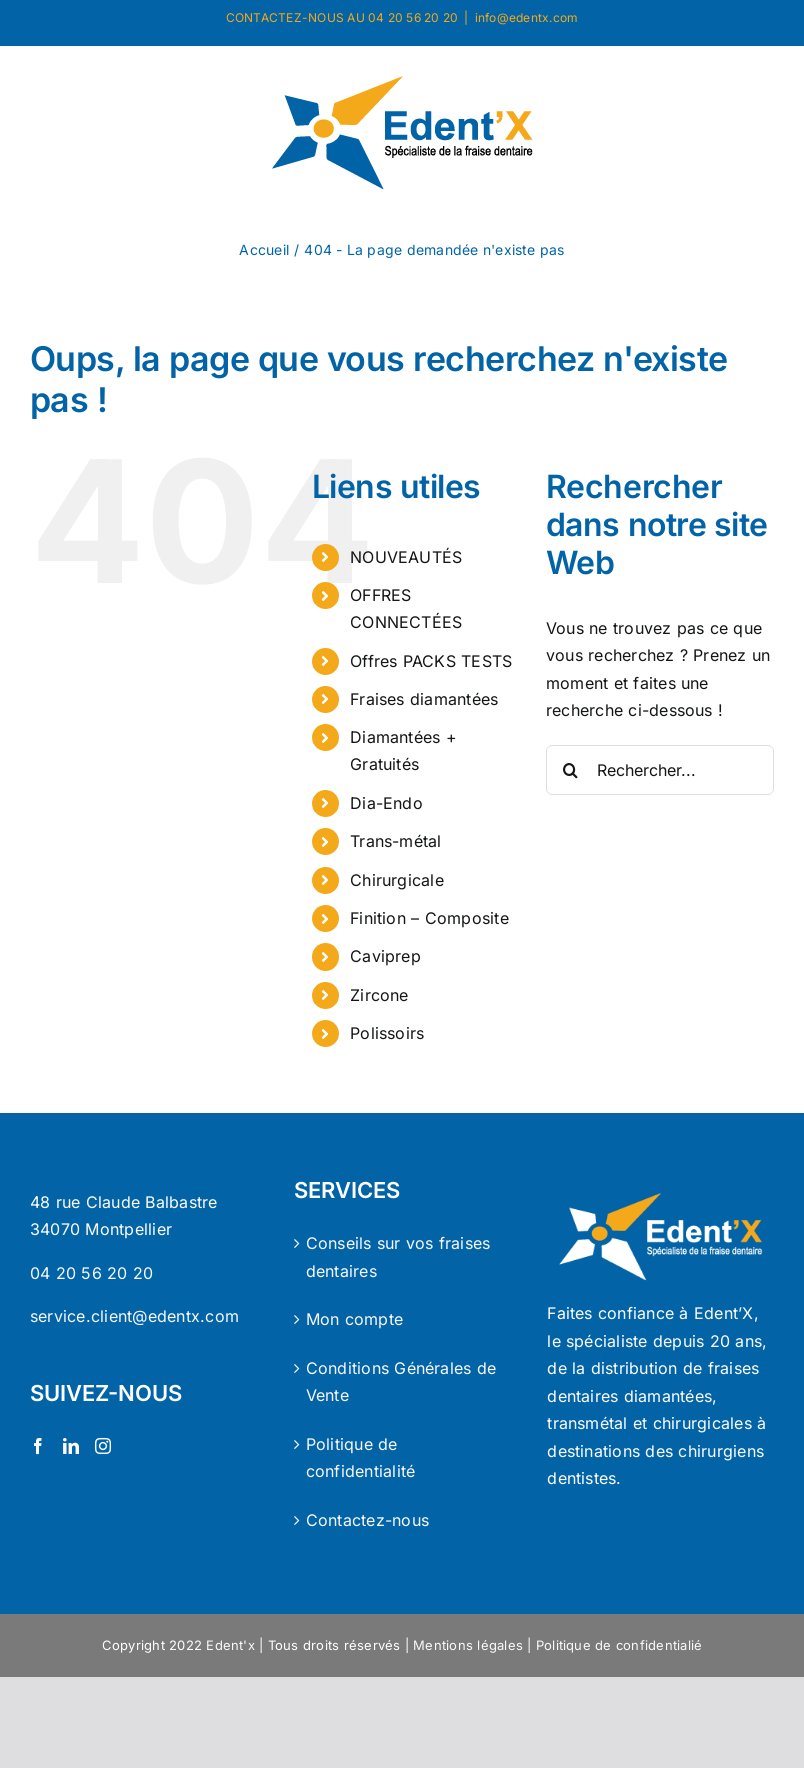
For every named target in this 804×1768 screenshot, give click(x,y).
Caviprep (385, 956)
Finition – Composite (429, 918)
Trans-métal (396, 841)
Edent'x (230, 1645)
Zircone (379, 995)
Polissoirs (387, 1033)
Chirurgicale (397, 880)
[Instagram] (103, 1446)
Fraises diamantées (424, 699)
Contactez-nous (367, 1520)
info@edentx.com (527, 17)
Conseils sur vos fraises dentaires (398, 1257)
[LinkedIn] (71, 1446)
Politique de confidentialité (361, 1458)
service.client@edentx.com (134, 1316)
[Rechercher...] (660, 770)
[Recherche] (571, 770)
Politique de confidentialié (619, 1645)
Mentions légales (468, 1645)
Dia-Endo (386, 803)
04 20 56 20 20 (91, 1273)
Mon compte (354, 1319)
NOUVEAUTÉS (406, 557)
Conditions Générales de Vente (401, 1382)
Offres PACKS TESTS (431, 661)
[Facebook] (38, 1446)
